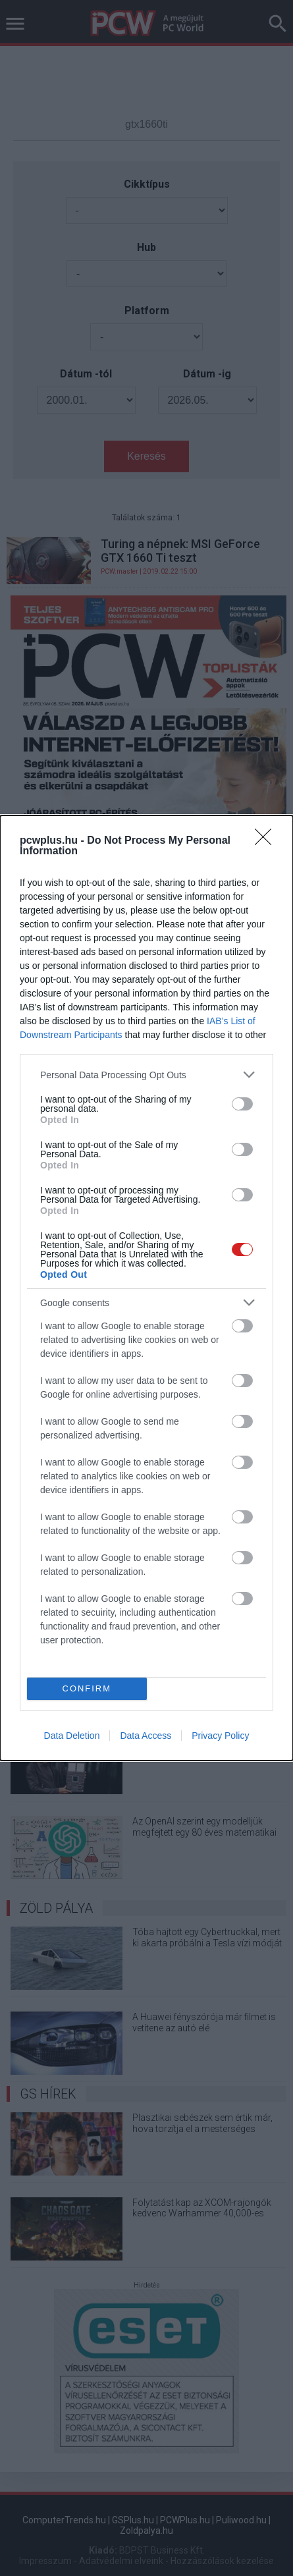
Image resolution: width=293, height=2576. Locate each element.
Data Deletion (72, 1735)
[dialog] (146, 1288)
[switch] (242, 1103)
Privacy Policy (220, 1735)
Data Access (145, 1735)
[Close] (267, 841)
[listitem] (146, 1075)
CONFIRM (86, 1688)
